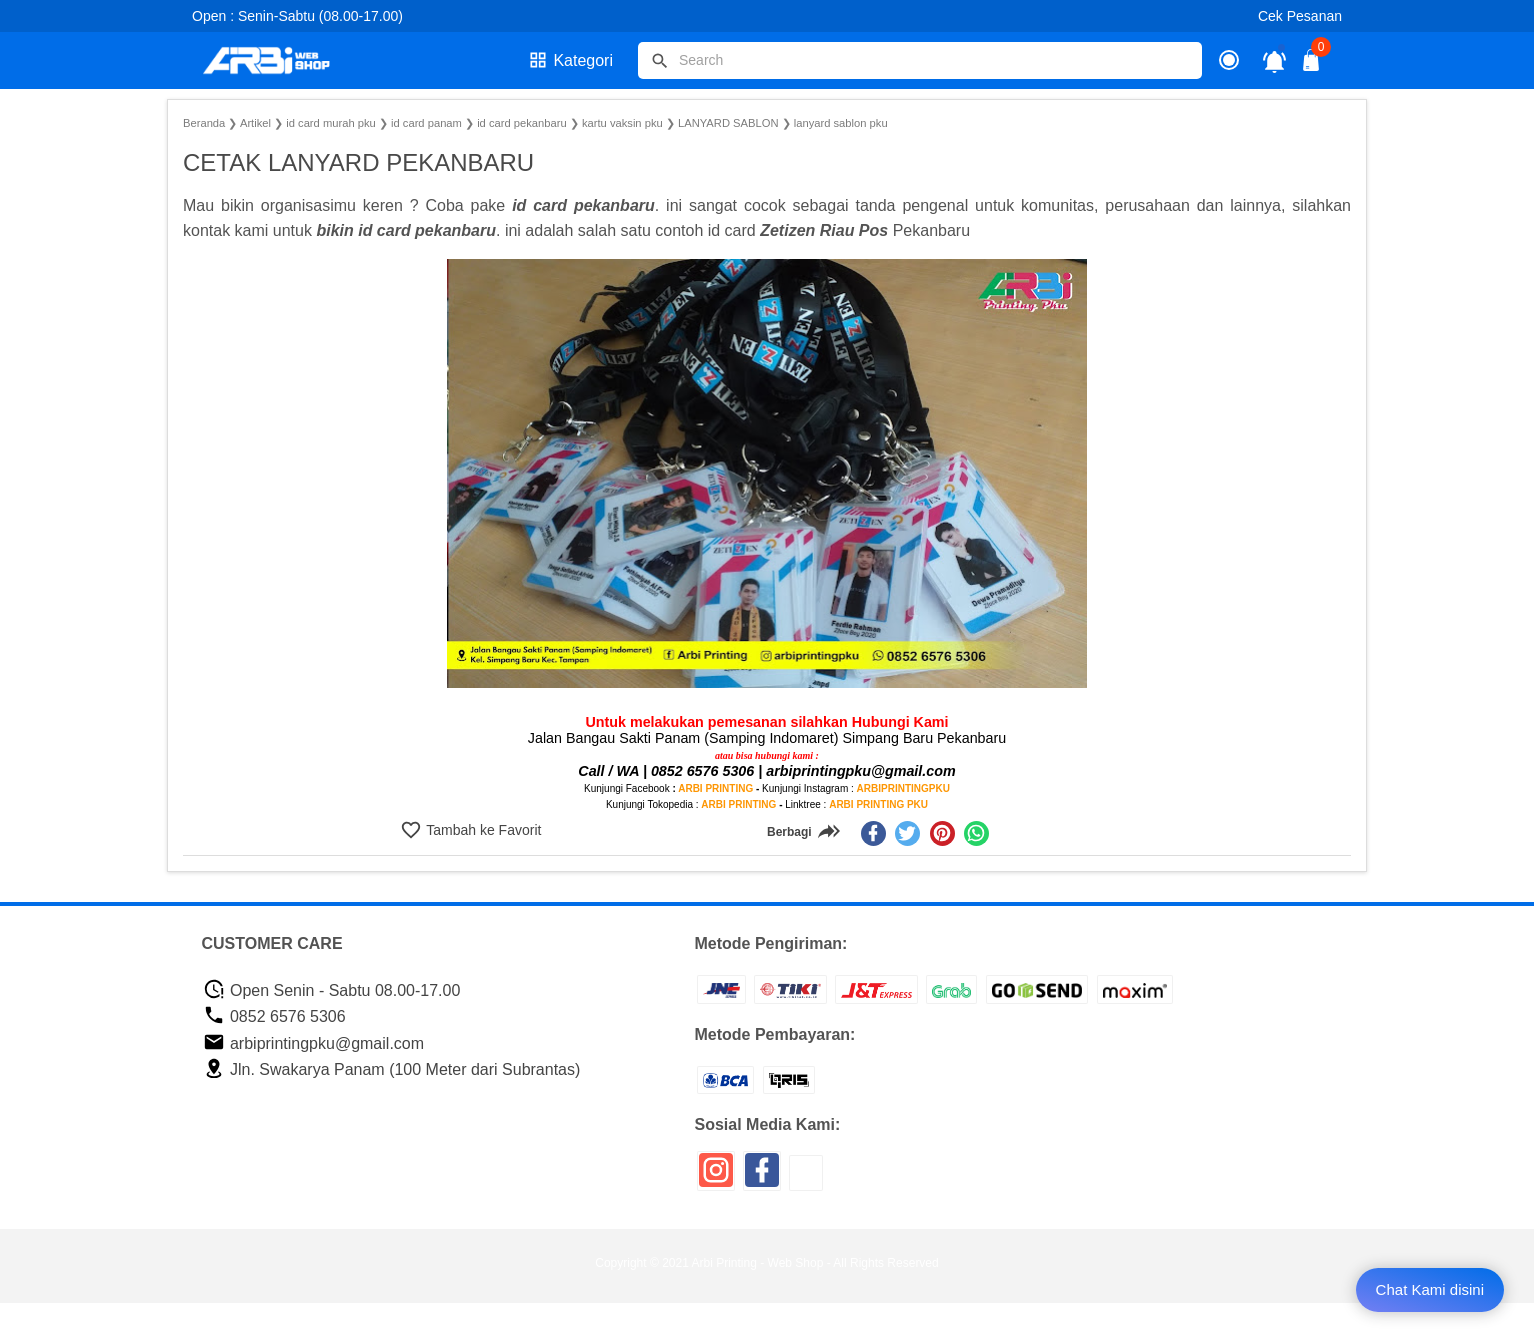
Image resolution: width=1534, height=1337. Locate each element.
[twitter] (907, 833)
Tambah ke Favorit (482, 830)
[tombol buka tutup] (1312, 65)
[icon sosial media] (716, 1177)
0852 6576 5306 (274, 1016)
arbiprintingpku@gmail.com (314, 1043)
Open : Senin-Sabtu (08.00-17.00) (297, 16)
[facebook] (873, 833)
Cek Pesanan (1300, 16)
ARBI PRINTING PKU (878, 804)
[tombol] (660, 61)
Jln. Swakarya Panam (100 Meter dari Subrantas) (392, 1069)
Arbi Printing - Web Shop (758, 1263)
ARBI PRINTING (715, 788)
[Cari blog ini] (920, 60)
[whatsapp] (976, 833)
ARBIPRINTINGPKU (903, 788)
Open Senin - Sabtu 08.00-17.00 (332, 990)
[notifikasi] (1274, 60)
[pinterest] (942, 833)
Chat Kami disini (1430, 1289)
